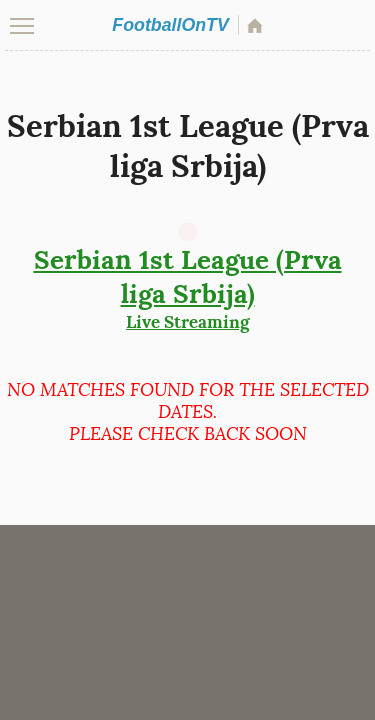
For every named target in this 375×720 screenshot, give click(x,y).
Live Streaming (187, 288)
